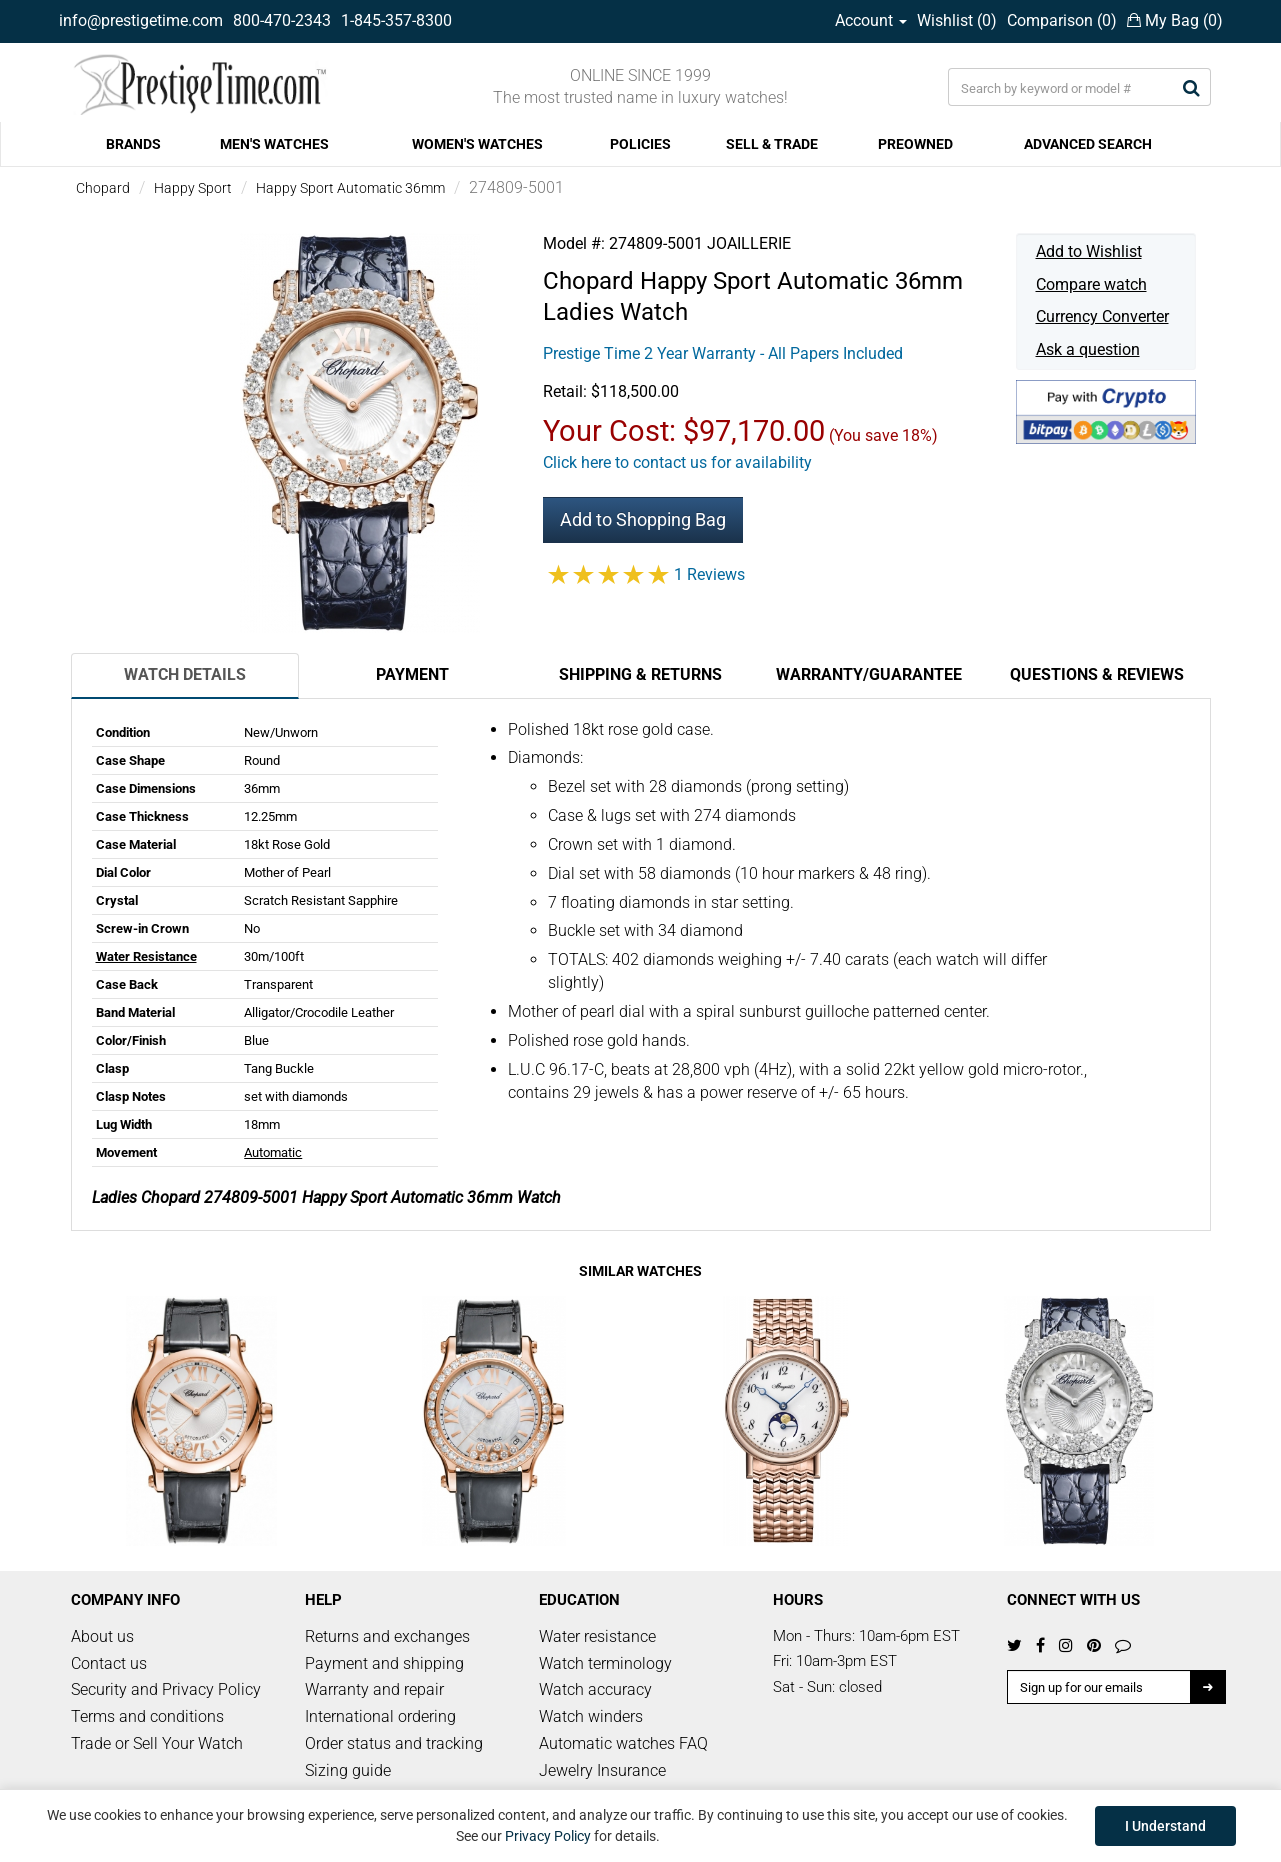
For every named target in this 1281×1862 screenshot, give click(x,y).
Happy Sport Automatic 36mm (350, 188)
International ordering (380, 1716)
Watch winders (591, 1716)
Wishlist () (957, 20)
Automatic (273, 1152)
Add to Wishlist (1089, 251)
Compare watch (1091, 284)
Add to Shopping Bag (643, 519)
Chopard (103, 188)
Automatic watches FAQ (623, 1743)
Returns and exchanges (387, 1636)
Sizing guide (348, 1770)
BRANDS (133, 144)
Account (871, 20)
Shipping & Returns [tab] (640, 674)
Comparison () (1062, 20)
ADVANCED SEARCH (1088, 144)
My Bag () (1175, 20)
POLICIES (640, 144)
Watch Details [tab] (185, 674)
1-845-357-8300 (396, 20)
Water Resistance (146, 956)
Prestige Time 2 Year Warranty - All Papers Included (723, 353)
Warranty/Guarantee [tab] (869, 674)
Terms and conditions (147, 1716)
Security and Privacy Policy (166, 1689)
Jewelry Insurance (602, 1770)
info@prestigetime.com (141, 20)
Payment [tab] (412, 674)
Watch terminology (605, 1663)
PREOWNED (915, 144)
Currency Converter (1102, 316)
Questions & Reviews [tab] (1097, 674)
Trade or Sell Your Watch (157, 1743)
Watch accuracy (595, 1689)
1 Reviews (709, 574)
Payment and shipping (384, 1663)
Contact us (109, 1663)
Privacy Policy (548, 1836)
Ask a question (1088, 349)
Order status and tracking (394, 1743)
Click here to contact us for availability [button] (677, 462)
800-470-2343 (282, 20)
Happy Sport (193, 188)
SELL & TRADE (772, 144)
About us (102, 1636)
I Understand (1165, 1826)
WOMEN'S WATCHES (477, 144)
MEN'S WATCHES (274, 144)
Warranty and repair (374, 1689)
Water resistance (597, 1636)
